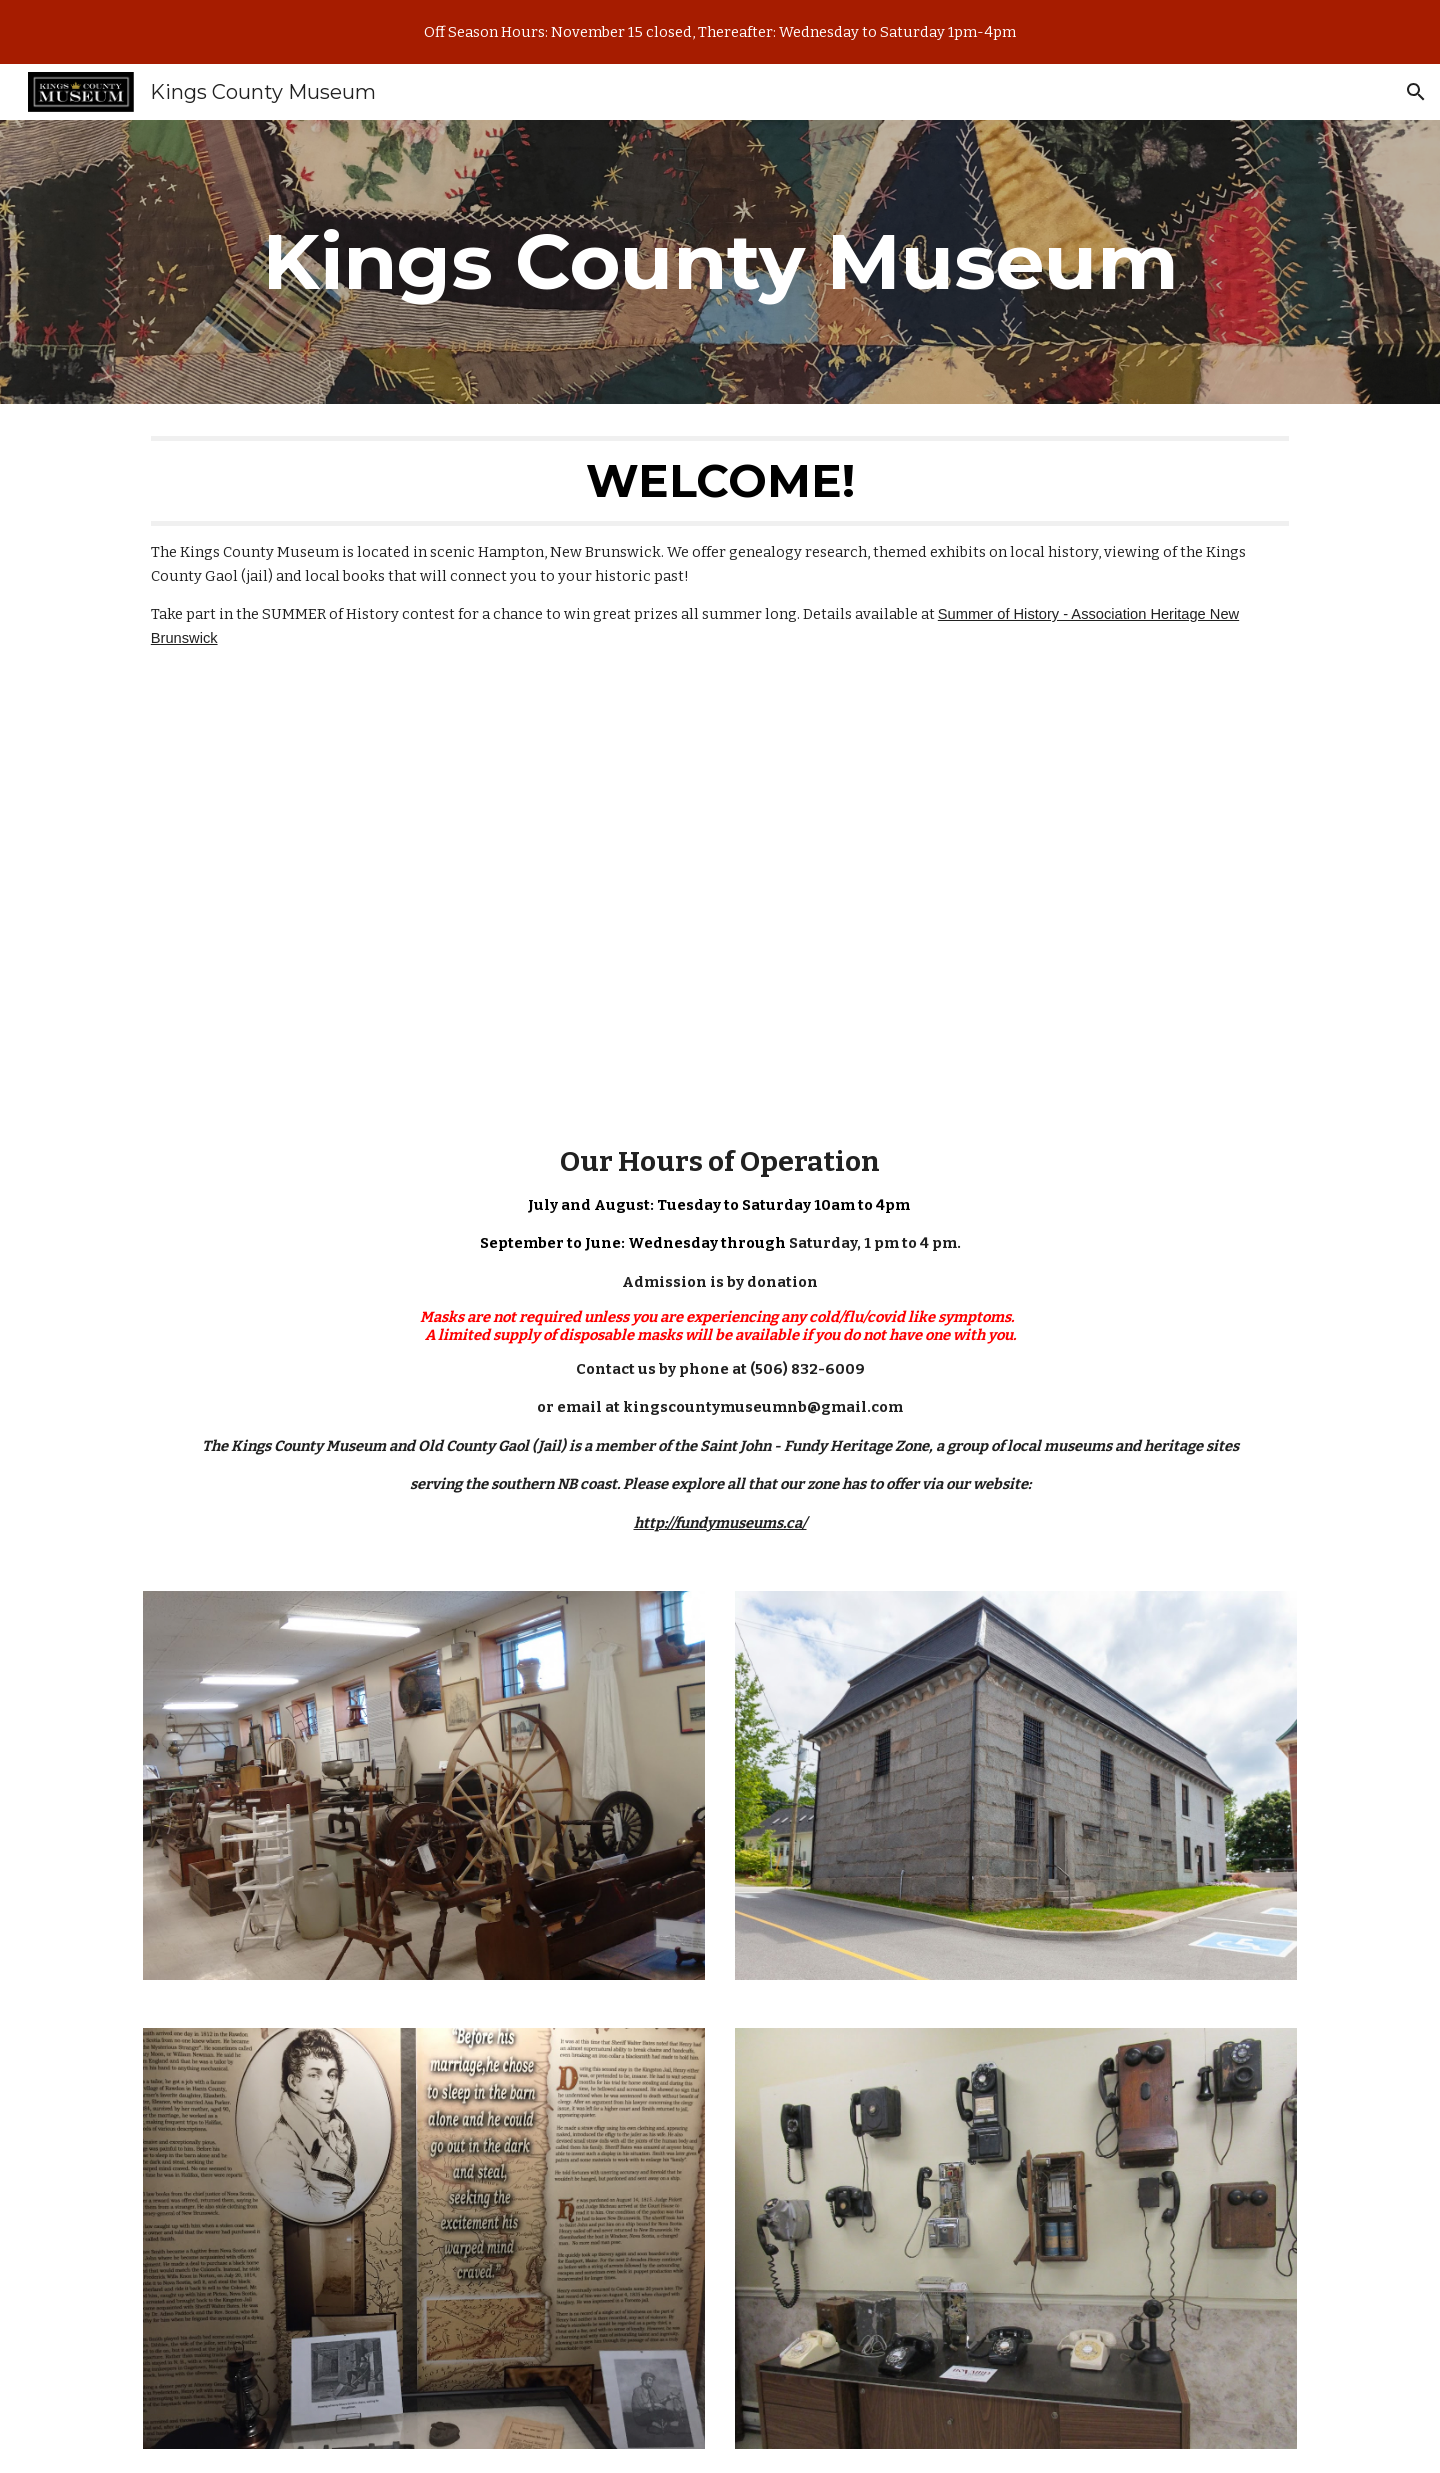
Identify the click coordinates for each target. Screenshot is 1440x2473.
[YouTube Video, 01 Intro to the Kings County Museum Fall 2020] (720, 897)
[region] (720, 32)
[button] (1416, 92)
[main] (720, 262)
